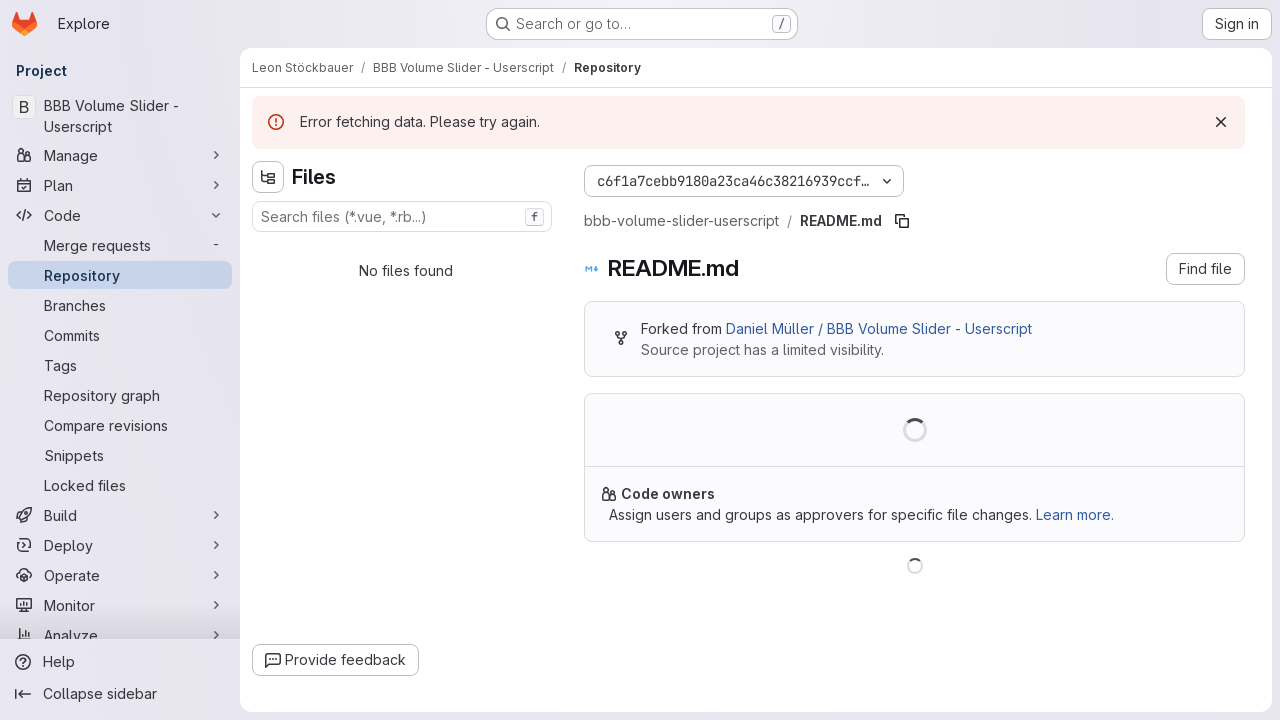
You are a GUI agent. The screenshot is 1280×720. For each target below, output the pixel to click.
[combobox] (402, 216)
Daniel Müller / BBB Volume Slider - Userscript (879, 328)
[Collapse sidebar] (120, 694)
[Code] (120, 215)
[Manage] (120, 155)
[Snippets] (120, 455)
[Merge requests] (120, 245)
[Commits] (120, 335)
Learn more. (1075, 514)
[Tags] (120, 365)
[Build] (120, 515)
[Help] (120, 662)
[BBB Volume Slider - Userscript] (120, 116)
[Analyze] (120, 635)
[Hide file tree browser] (268, 177)
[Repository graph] (120, 395)
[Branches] (120, 305)
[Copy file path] (902, 221)
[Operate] (120, 575)
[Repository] (120, 275)
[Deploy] (120, 545)
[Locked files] (120, 485)
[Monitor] (120, 605)
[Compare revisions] (120, 425)
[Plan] (120, 185)
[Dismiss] (1221, 122)
